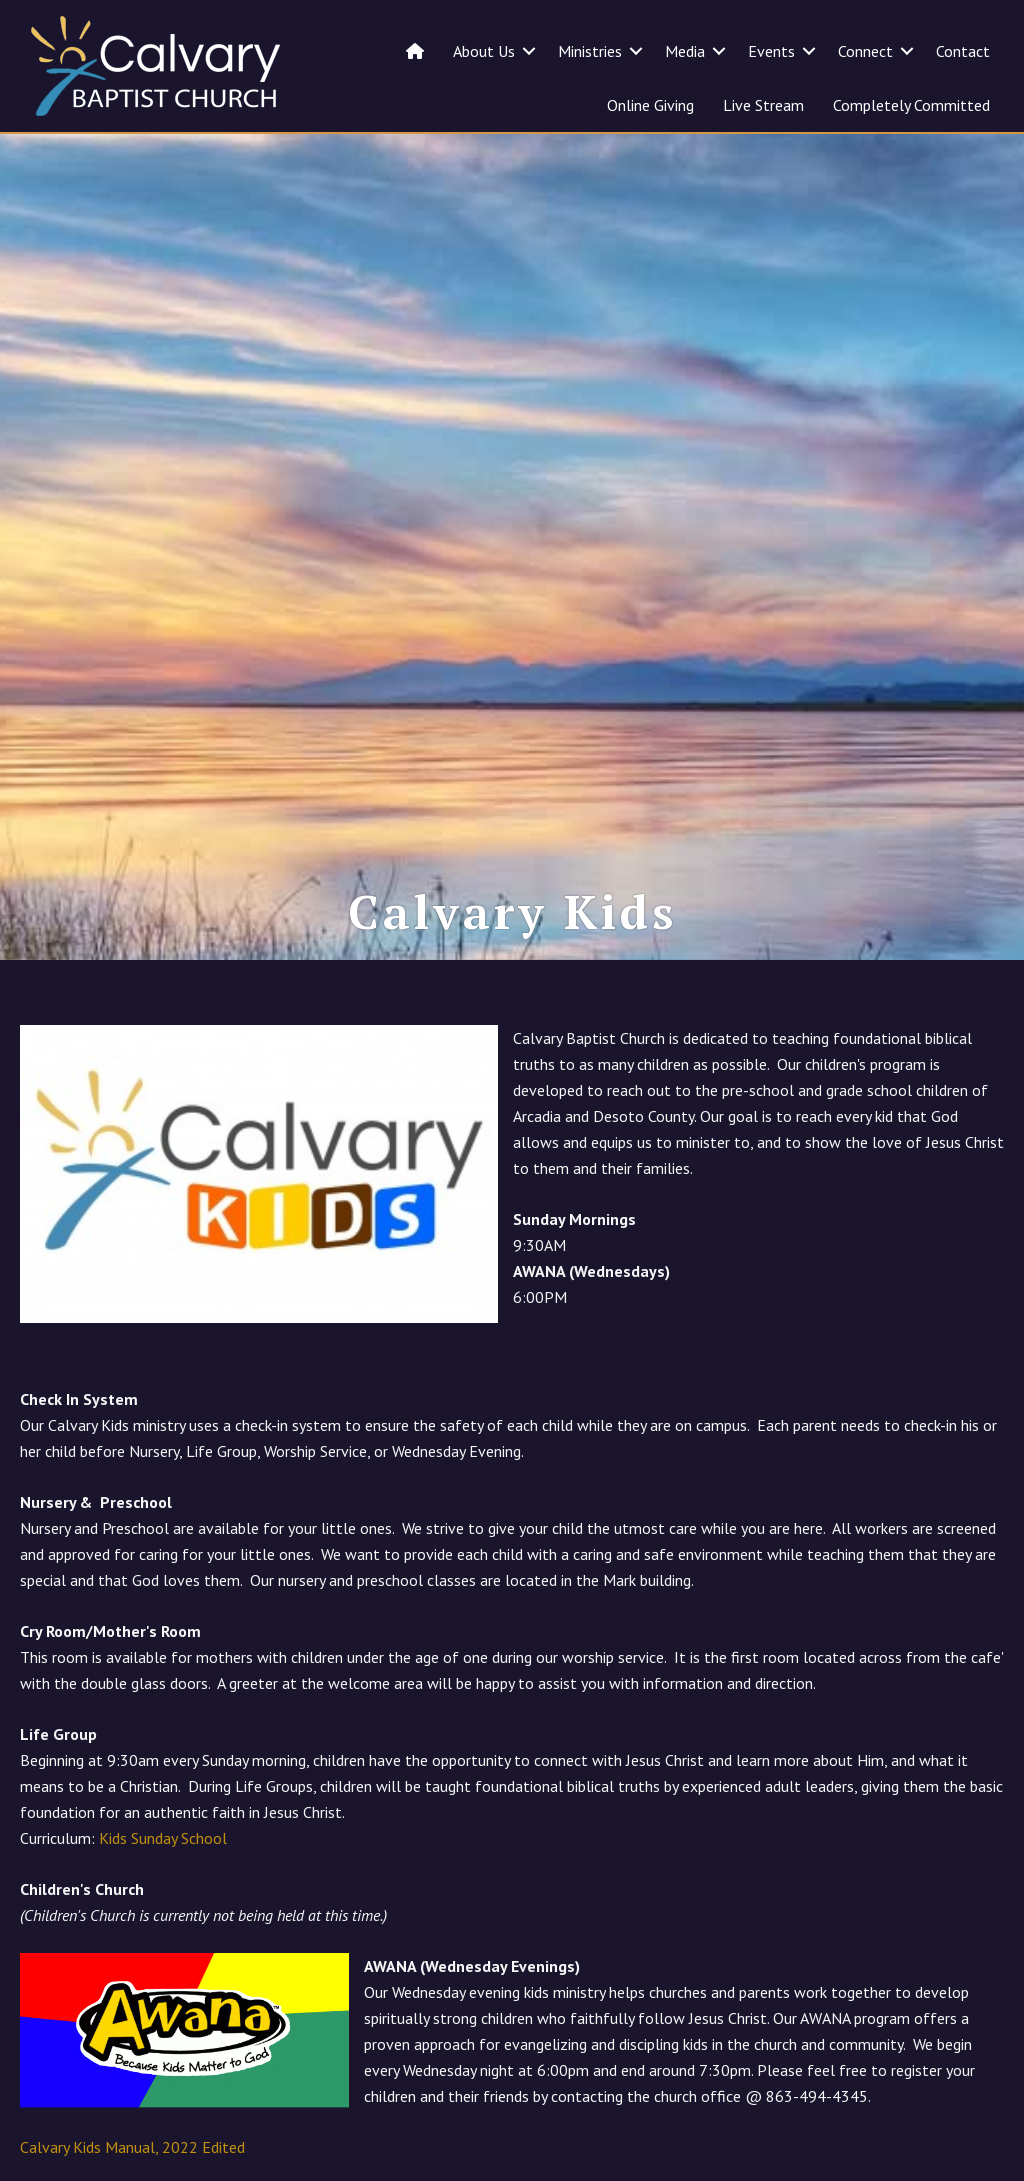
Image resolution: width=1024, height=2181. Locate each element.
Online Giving (650, 105)
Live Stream (763, 105)
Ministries (590, 51)
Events (771, 51)
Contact (963, 51)
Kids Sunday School (163, 1884)
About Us (484, 51)
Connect (865, 51)
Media (685, 51)
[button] (529, 51)
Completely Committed (911, 105)
